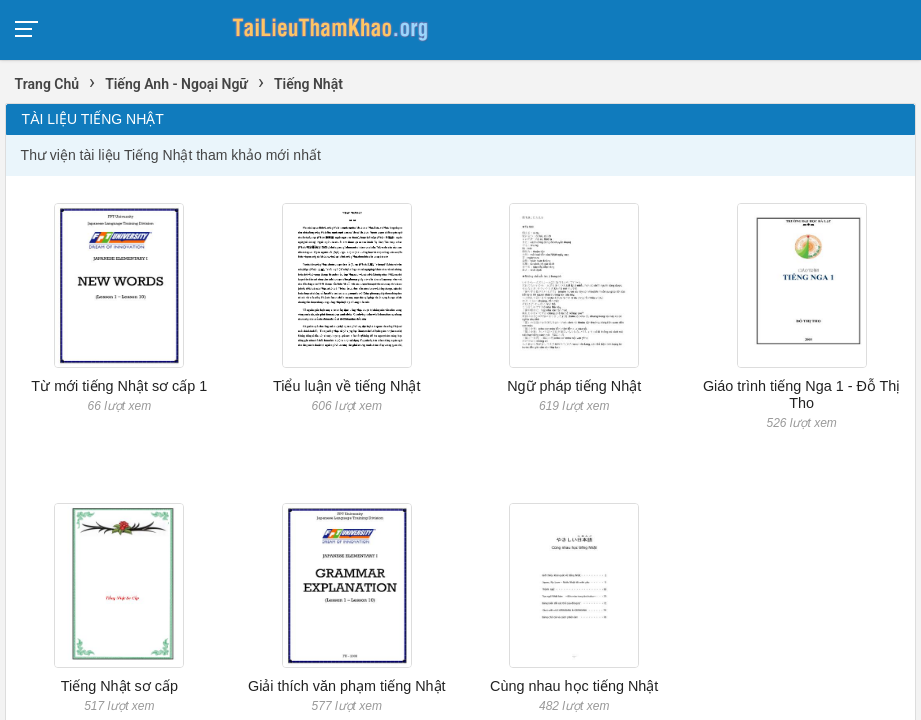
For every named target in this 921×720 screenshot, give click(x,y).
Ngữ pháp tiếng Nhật (574, 386)
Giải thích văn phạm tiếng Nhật (347, 686)
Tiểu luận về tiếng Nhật (346, 386)
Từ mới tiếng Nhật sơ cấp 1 (119, 386)
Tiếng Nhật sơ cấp (119, 686)
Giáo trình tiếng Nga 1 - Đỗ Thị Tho (802, 394)
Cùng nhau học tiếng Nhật (574, 686)
